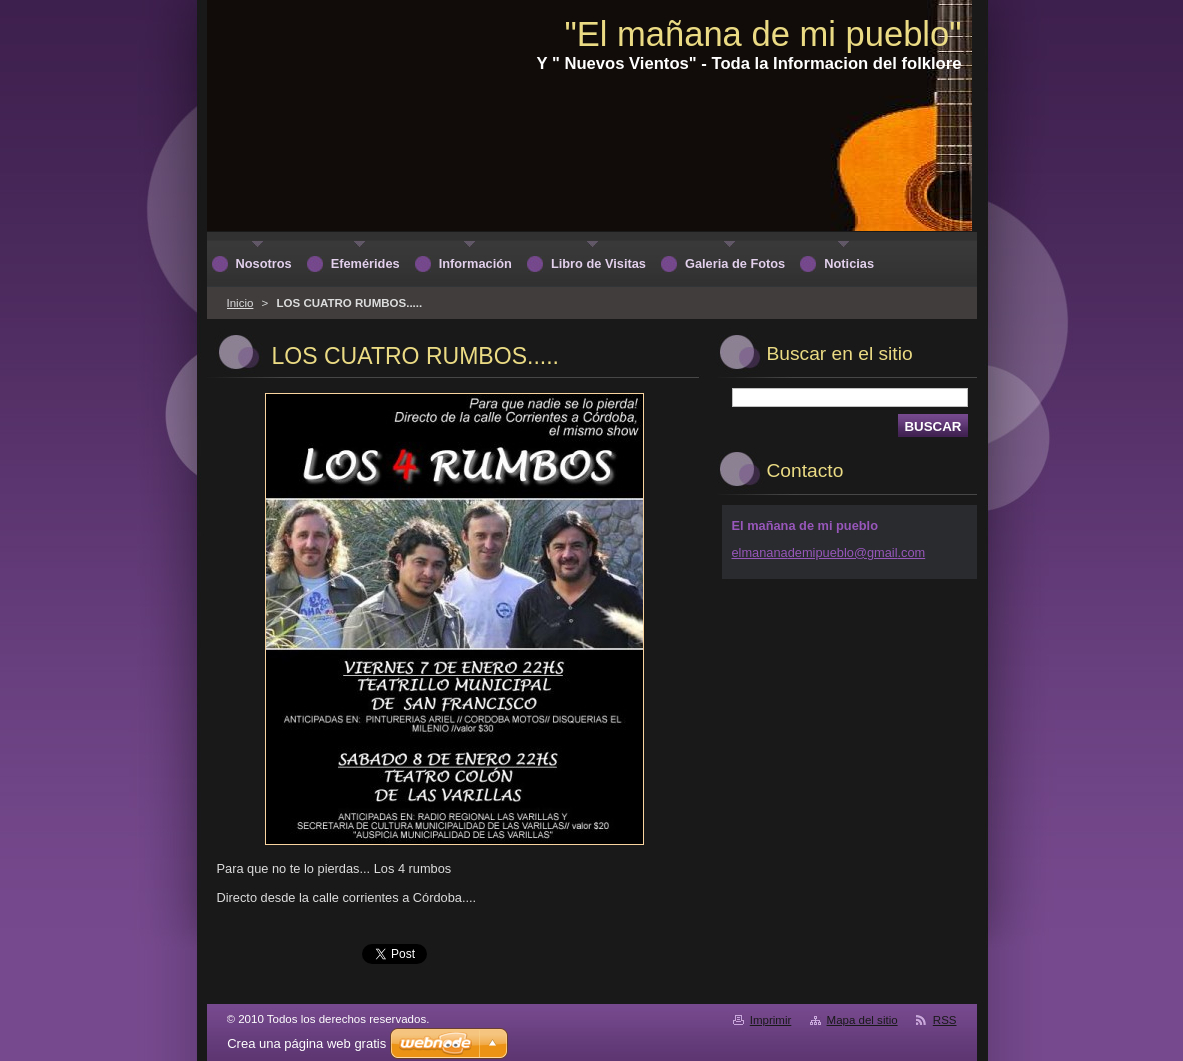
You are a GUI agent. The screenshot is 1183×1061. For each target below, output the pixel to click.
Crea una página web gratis (306, 1043)
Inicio (240, 303)
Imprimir (771, 1020)
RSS (945, 1020)
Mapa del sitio (862, 1020)
